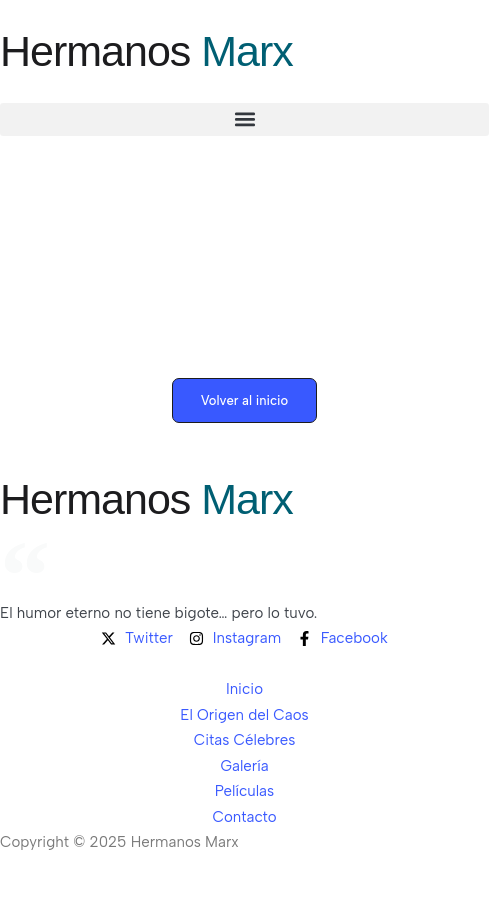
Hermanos (146, 51)
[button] (244, 119)
